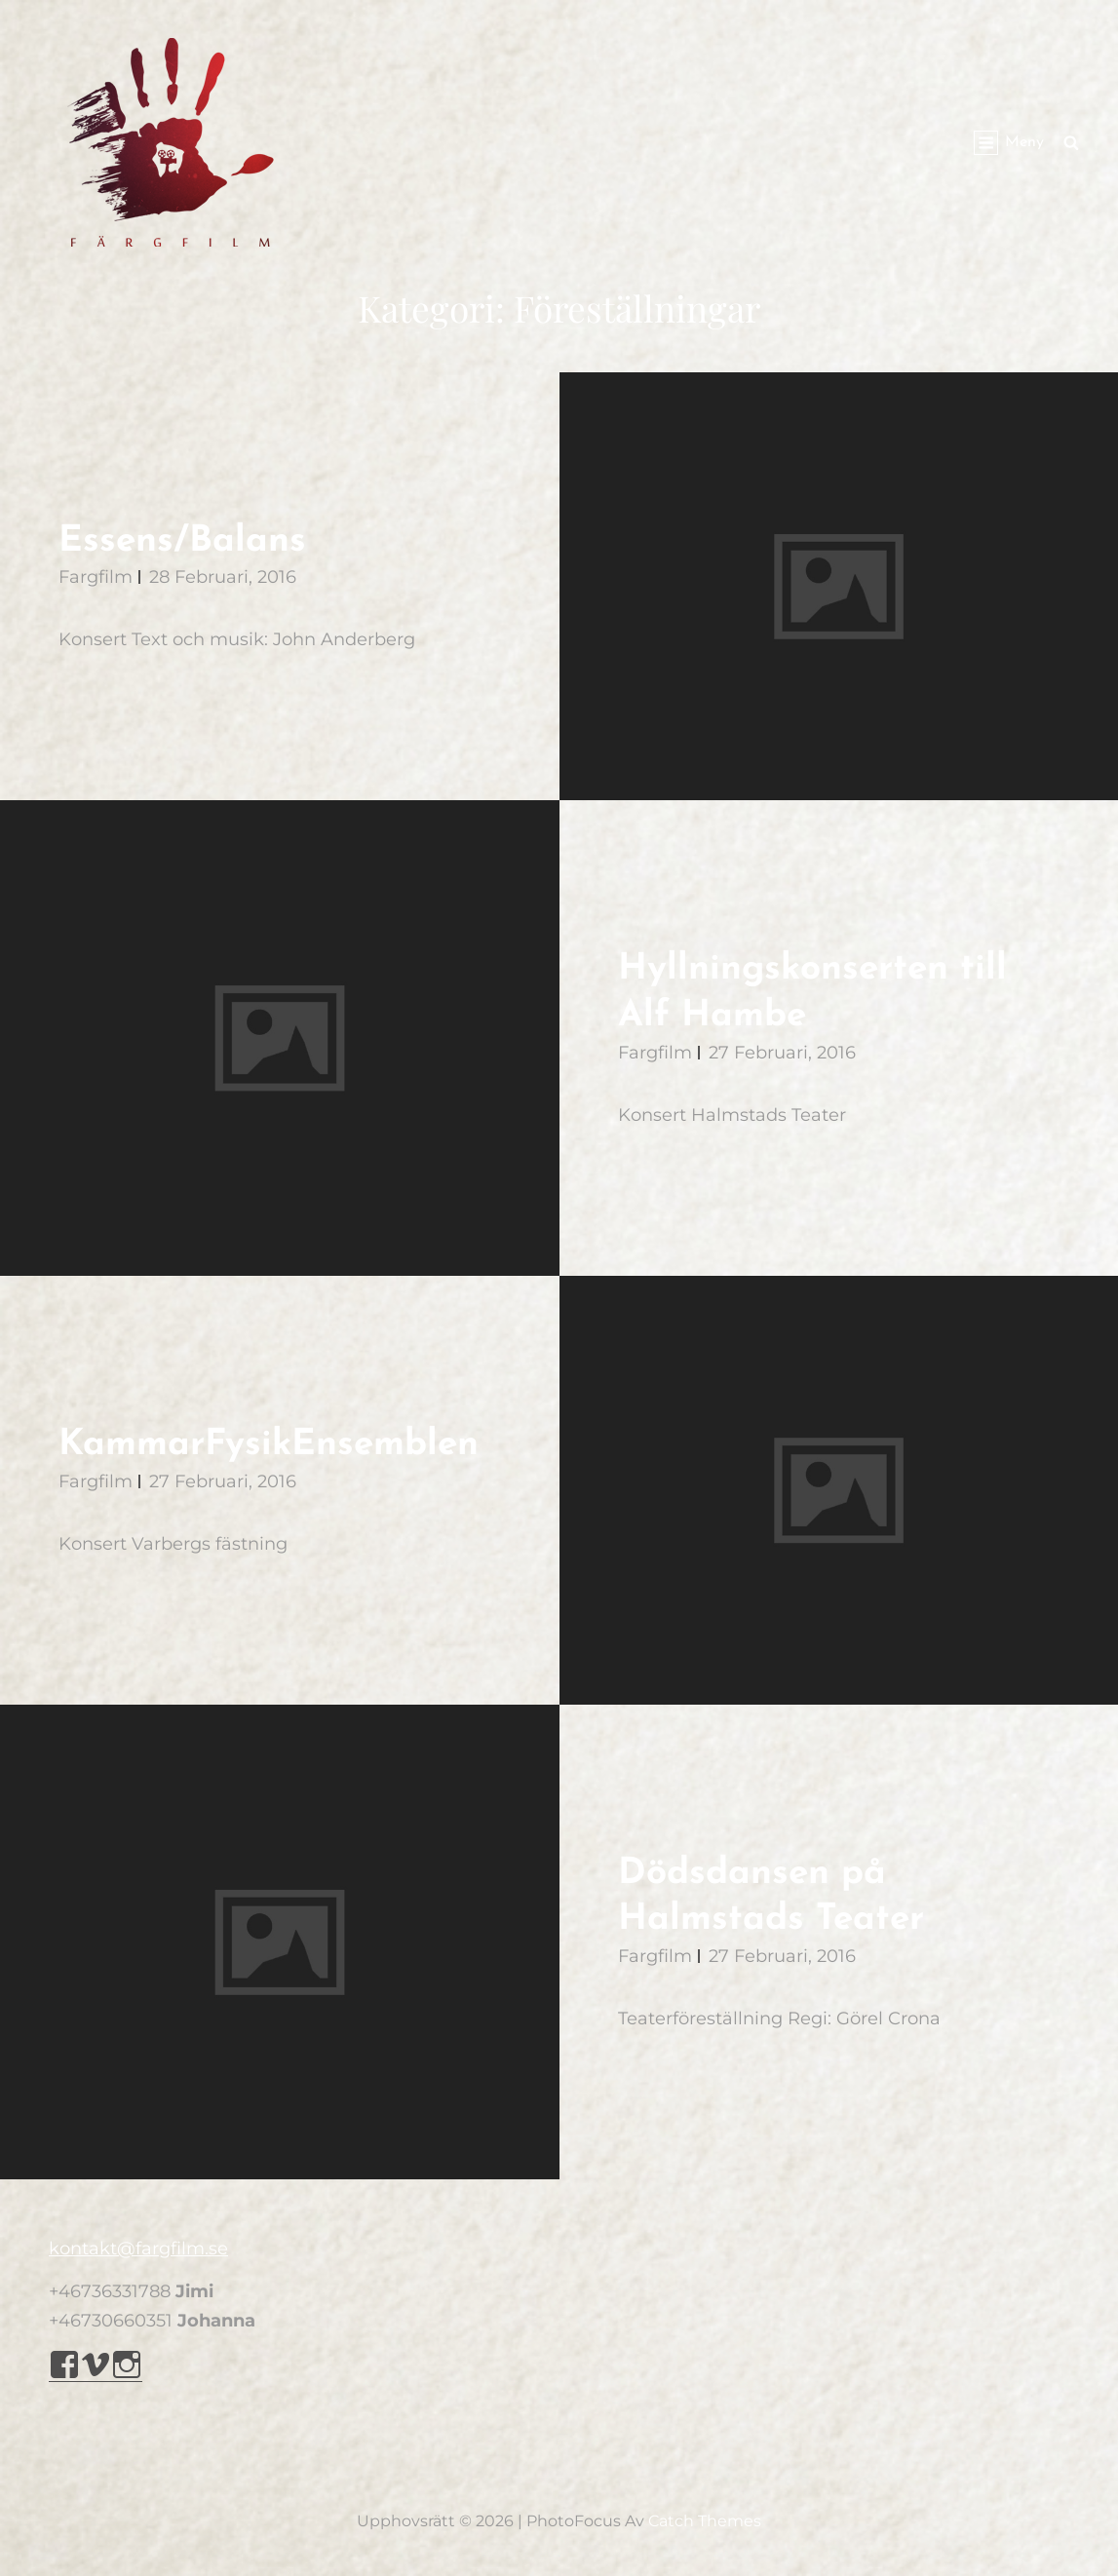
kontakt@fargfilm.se (138, 2248)
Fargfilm (95, 577)
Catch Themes (704, 2521)
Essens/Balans (182, 541)
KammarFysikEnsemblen (268, 1445)
